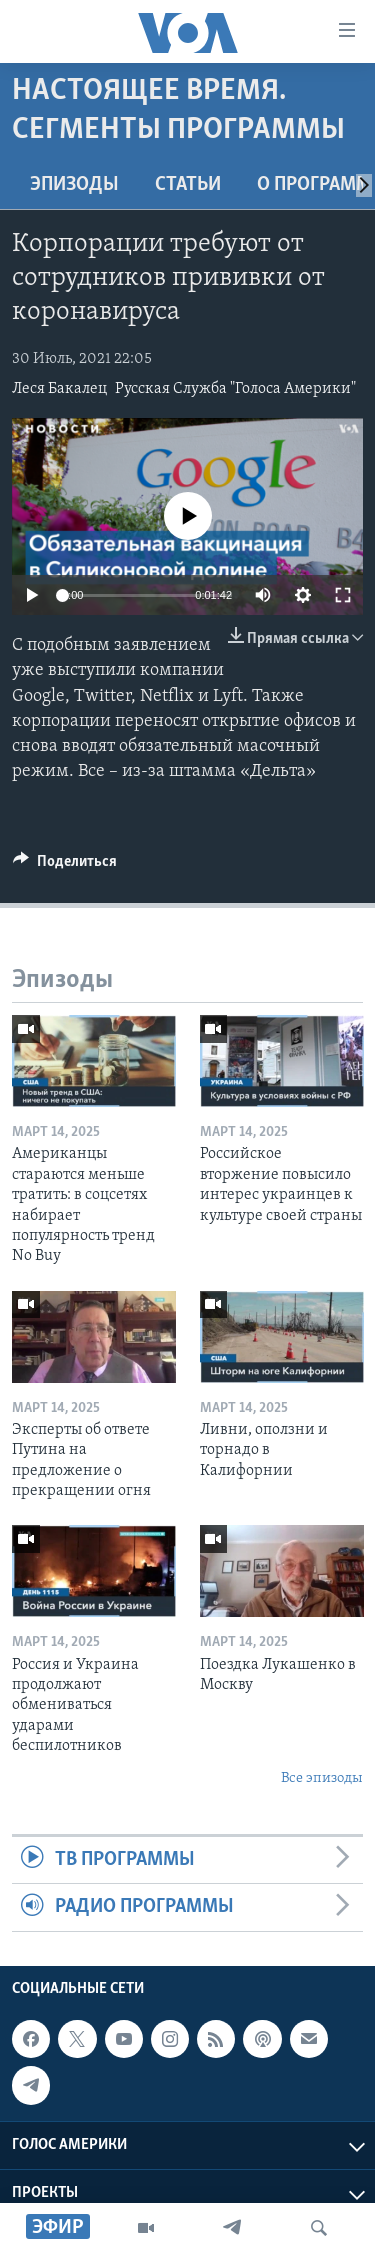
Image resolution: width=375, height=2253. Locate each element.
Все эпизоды (322, 1778)
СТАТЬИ (188, 185)
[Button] (65, 866)
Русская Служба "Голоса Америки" (235, 389)
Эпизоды (74, 185)
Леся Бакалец (59, 389)
